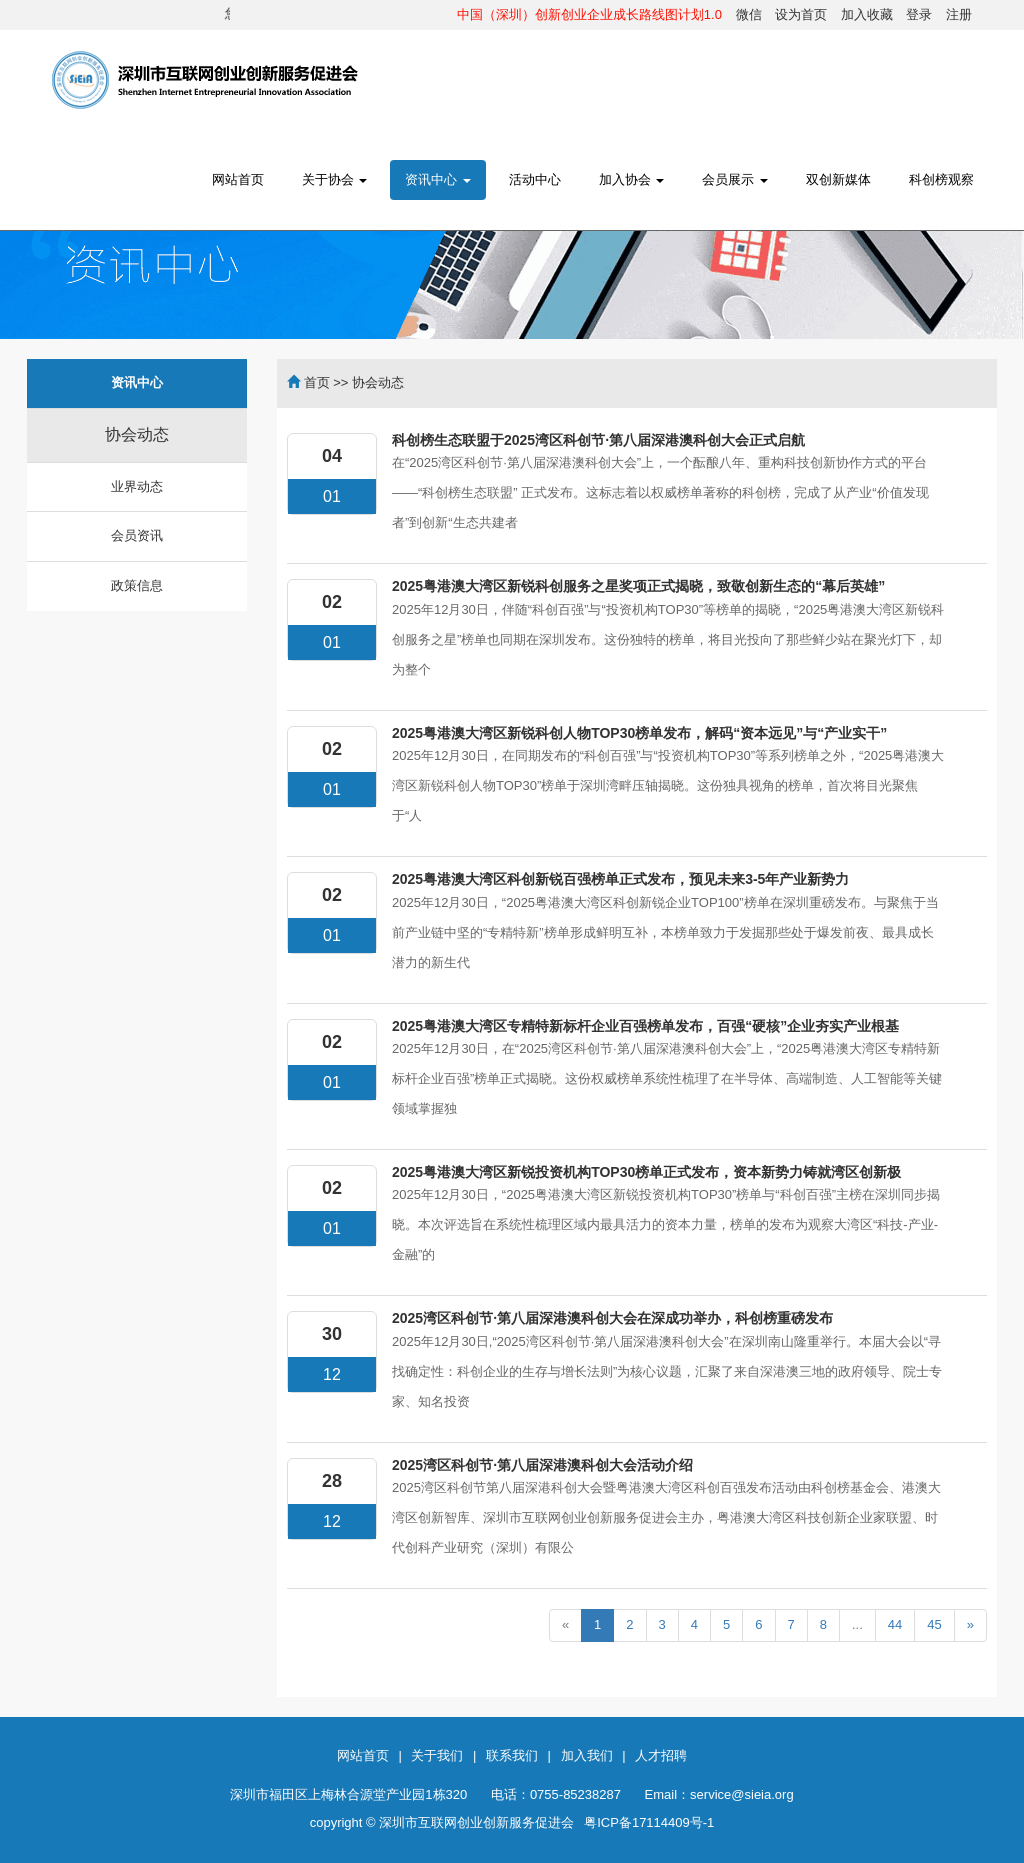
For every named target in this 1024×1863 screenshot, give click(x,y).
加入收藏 (867, 14)
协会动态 (137, 434)
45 (934, 1624)
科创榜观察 (941, 179)
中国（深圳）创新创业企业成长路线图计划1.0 (589, 14)
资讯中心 (438, 179)
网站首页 (238, 179)
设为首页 (801, 14)
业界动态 (137, 486)
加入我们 (587, 1755)
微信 (749, 14)
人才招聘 (661, 1755)
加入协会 (632, 179)
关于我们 (437, 1755)
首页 (317, 382)
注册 (959, 14)
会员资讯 (137, 535)
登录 (919, 14)
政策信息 (137, 585)
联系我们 (512, 1755)
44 (895, 1624)
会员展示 (735, 179)
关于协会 (335, 179)
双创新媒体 (838, 179)
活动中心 (535, 179)
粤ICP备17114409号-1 (649, 1822)
